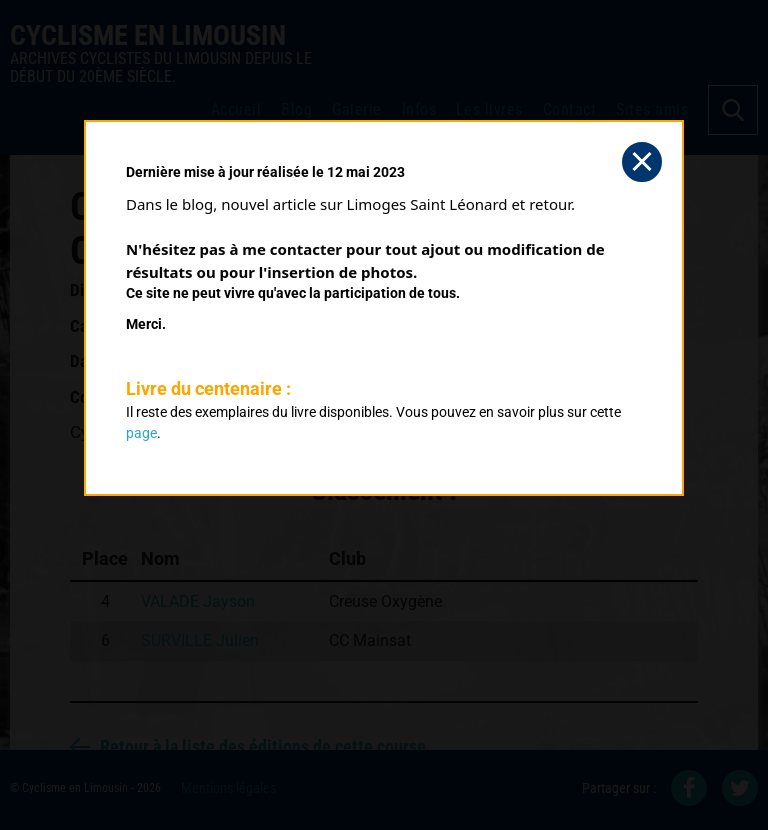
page (141, 433)
